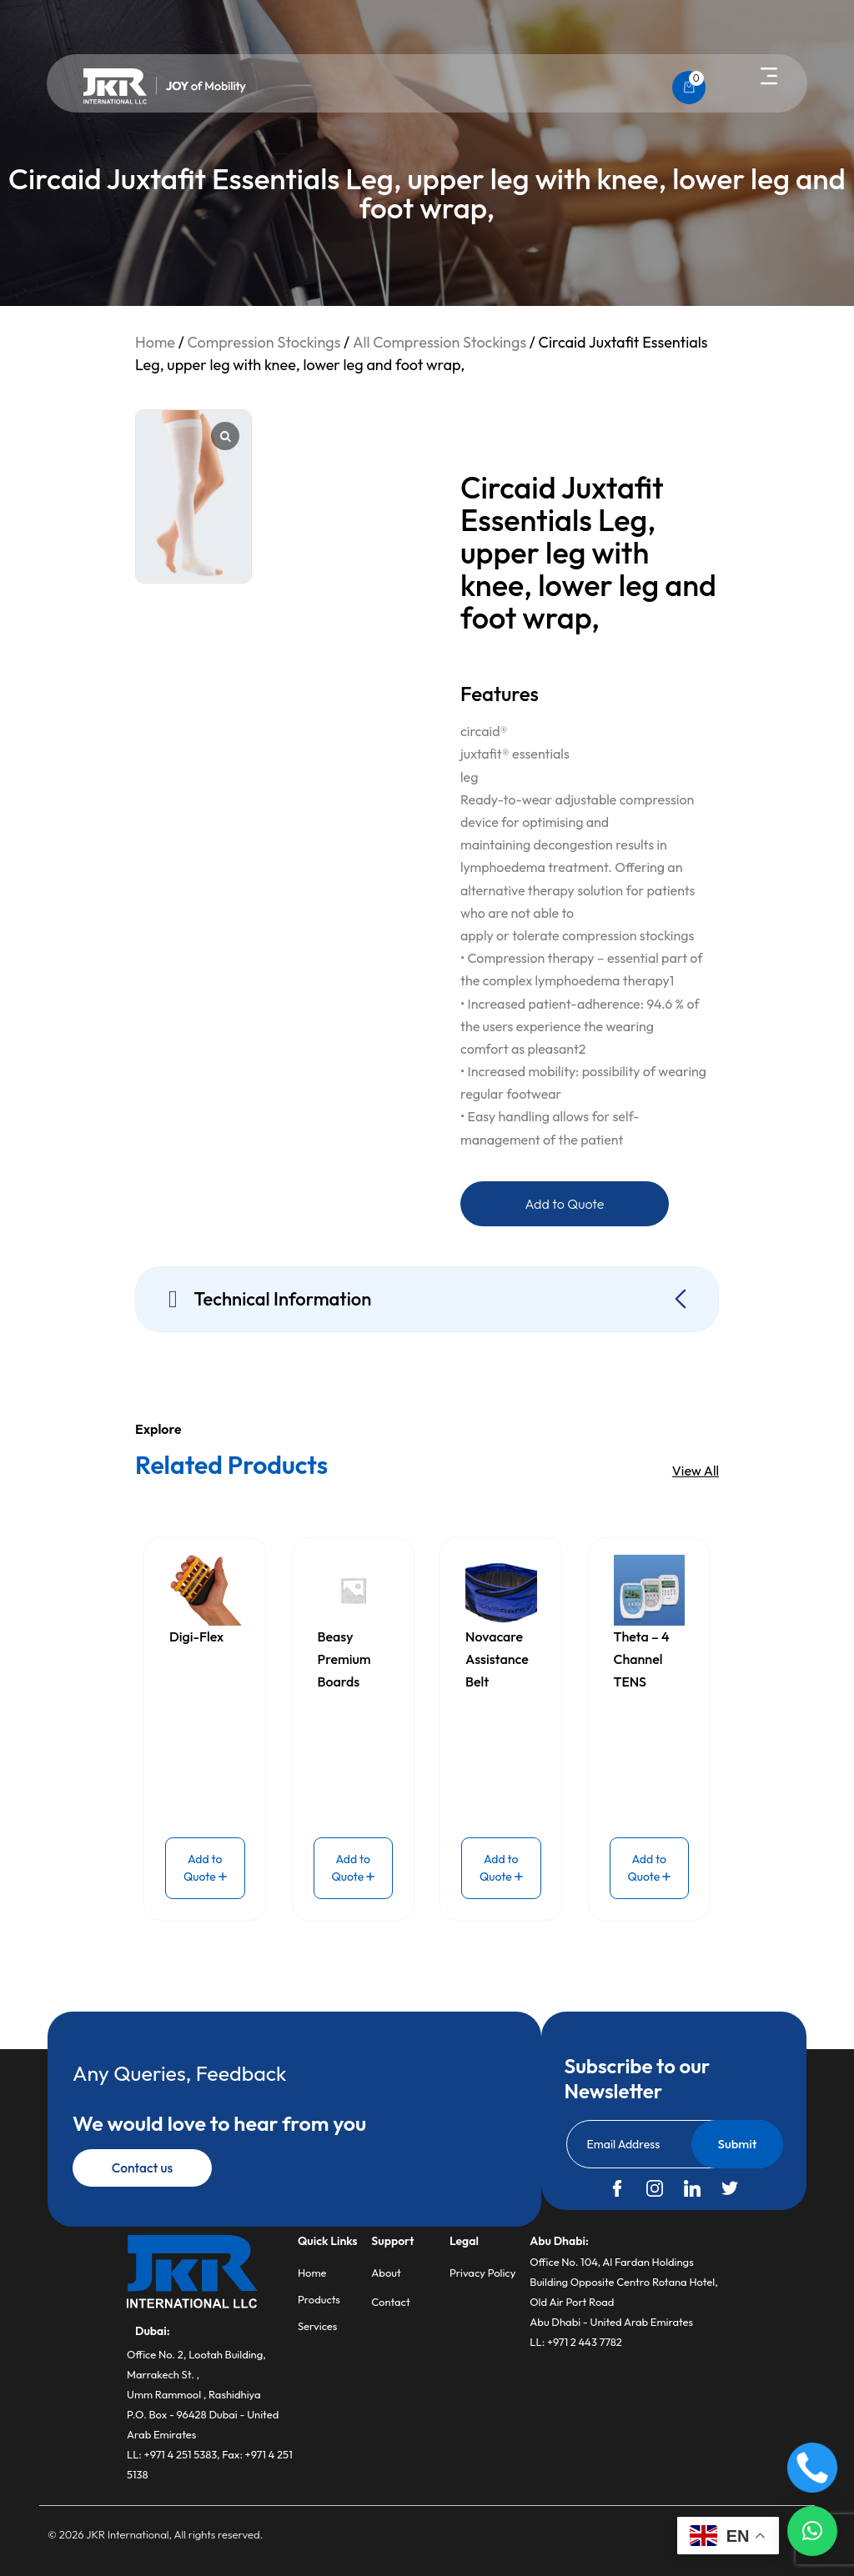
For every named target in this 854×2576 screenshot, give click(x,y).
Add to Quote (565, 1203)
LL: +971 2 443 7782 (576, 2341)
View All (695, 1470)
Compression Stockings (263, 342)
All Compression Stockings (439, 342)
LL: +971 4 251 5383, (174, 2454)
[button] (769, 78)
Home (155, 342)
